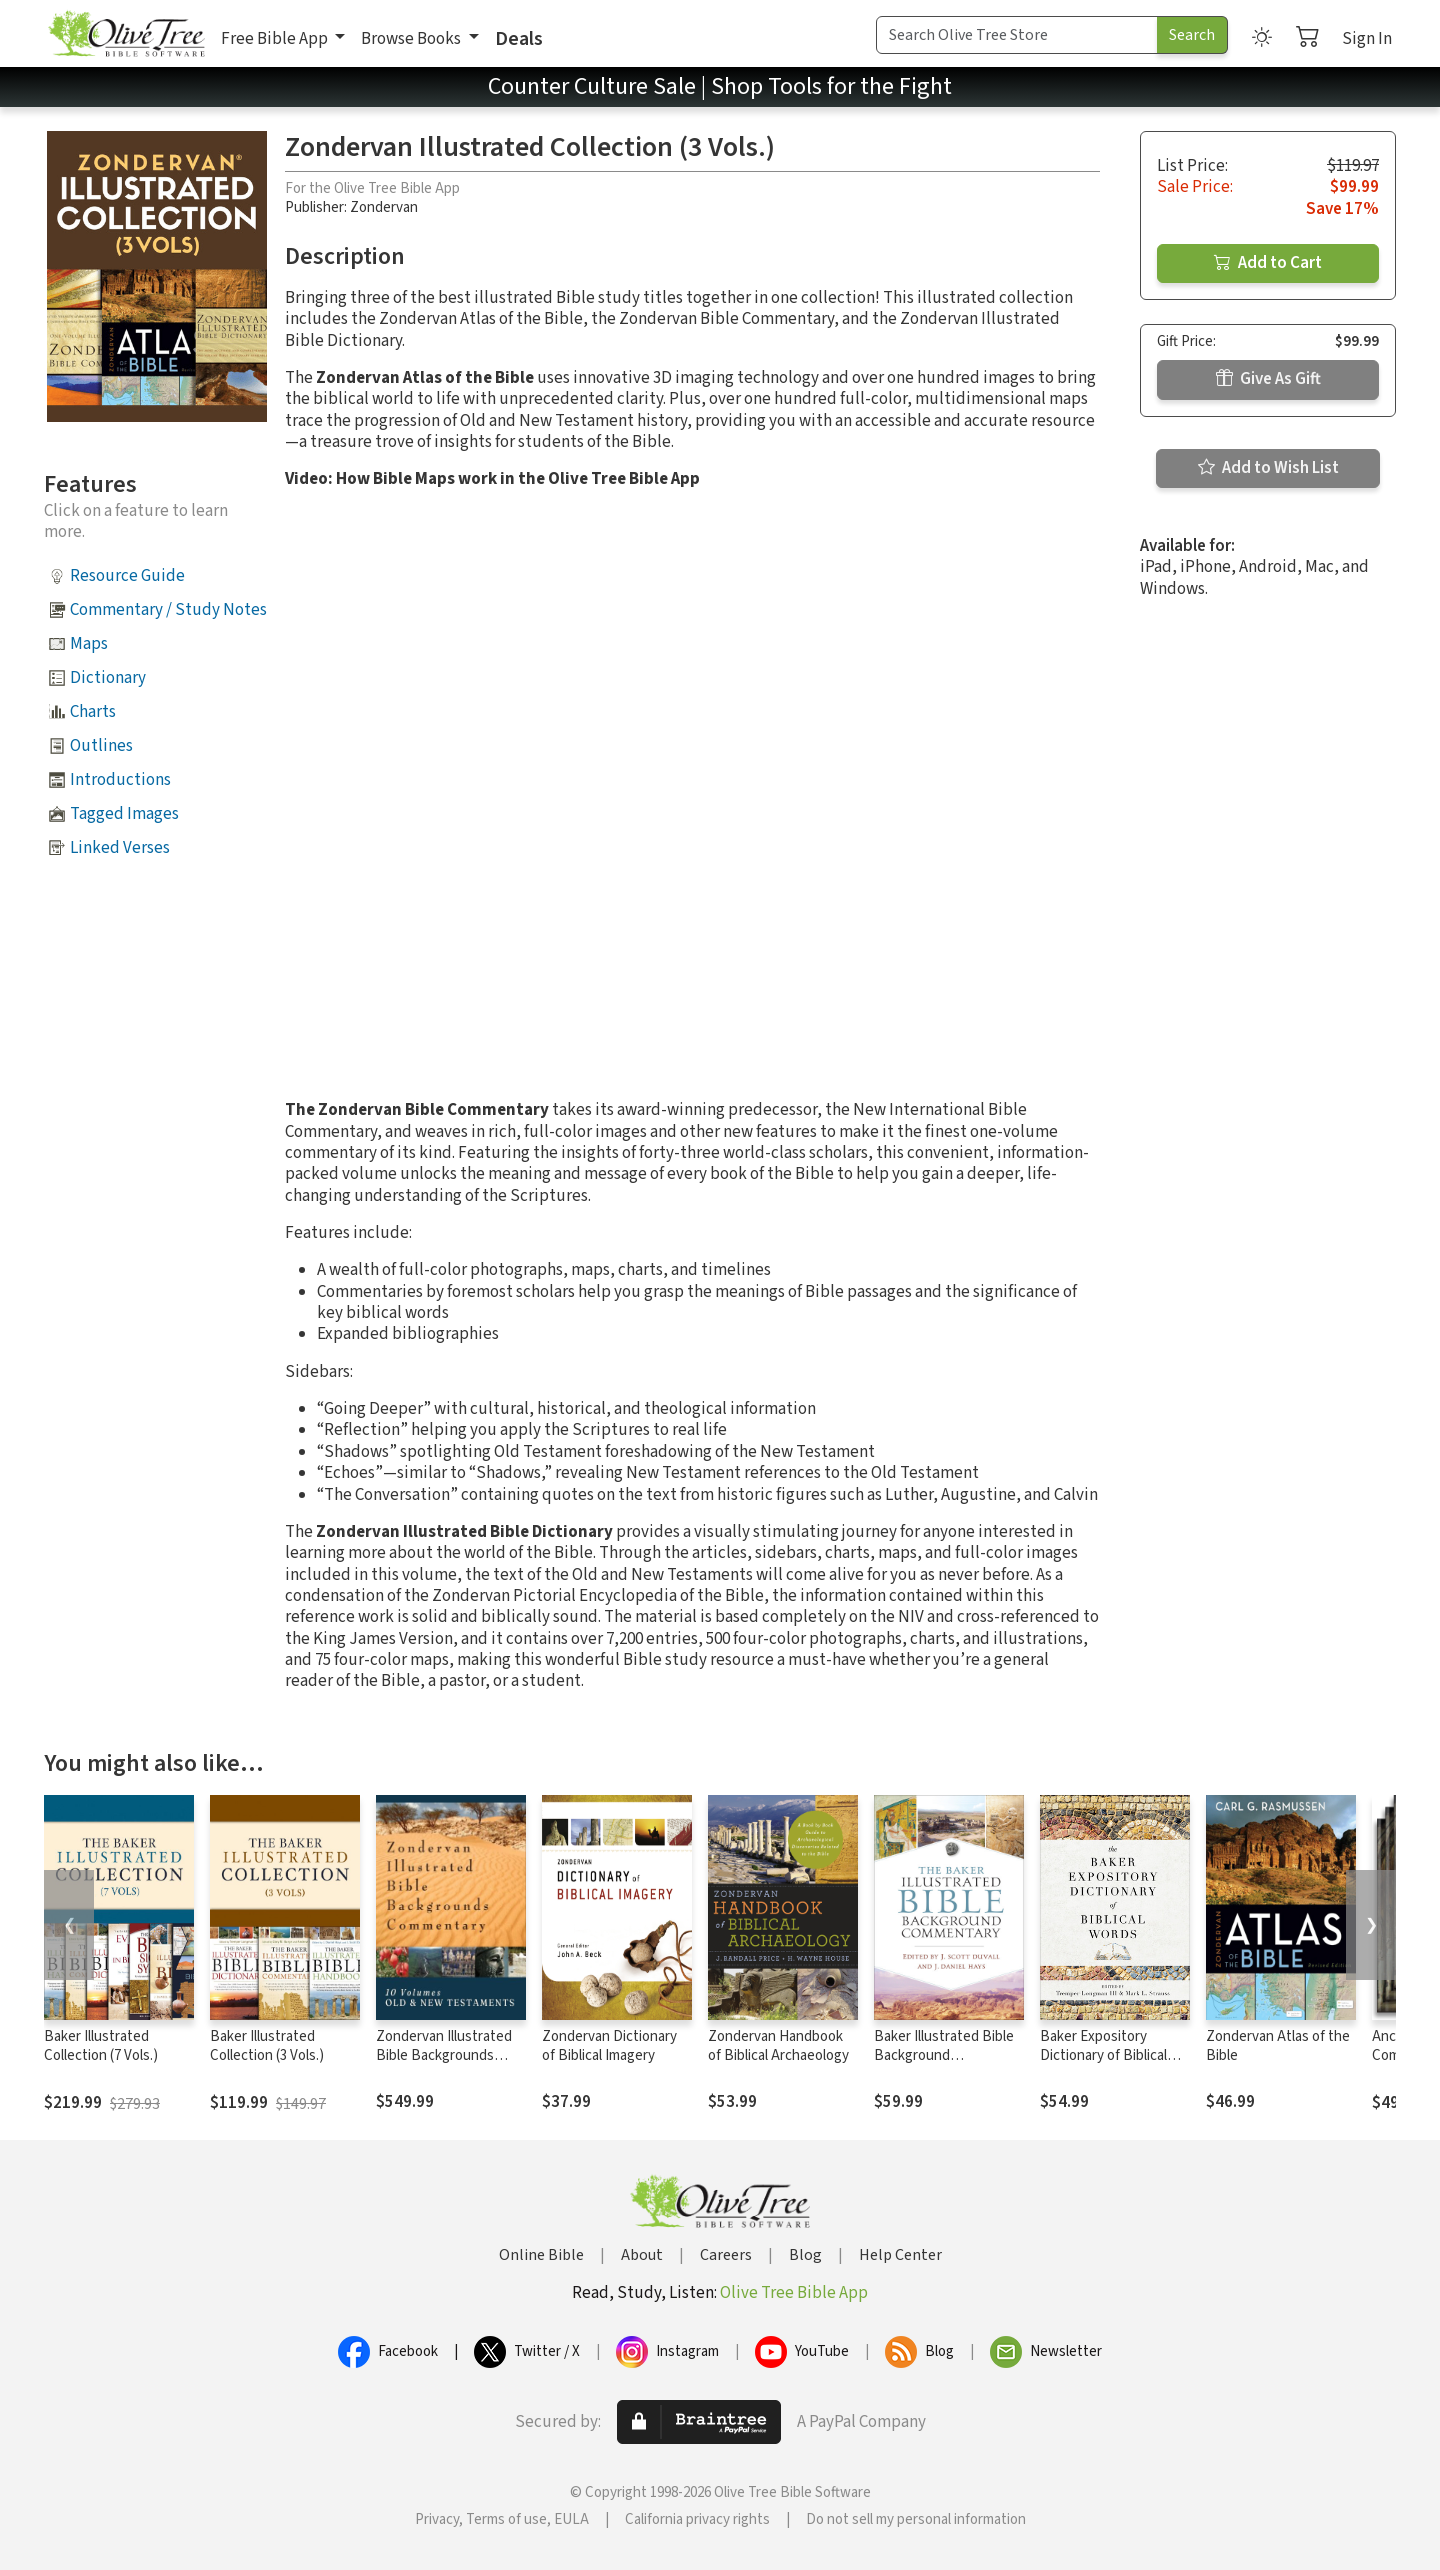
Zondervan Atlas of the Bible (1278, 2046)
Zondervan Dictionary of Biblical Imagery (609, 2046)
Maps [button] (89, 644)
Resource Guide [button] (127, 576)
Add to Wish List (1268, 468)
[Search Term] (1017, 35)
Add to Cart (1268, 263)
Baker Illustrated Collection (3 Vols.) (267, 2046)
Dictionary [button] (108, 678)
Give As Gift (1268, 379)
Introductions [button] (120, 780)
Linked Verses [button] (120, 848)
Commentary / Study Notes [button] (168, 610)
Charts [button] (93, 712)
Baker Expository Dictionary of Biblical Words (1103, 2055)
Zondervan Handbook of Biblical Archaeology (778, 2046)
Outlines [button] (101, 746)
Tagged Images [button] (124, 814)
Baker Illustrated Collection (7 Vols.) (101, 2046)
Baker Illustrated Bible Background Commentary (944, 2055)
